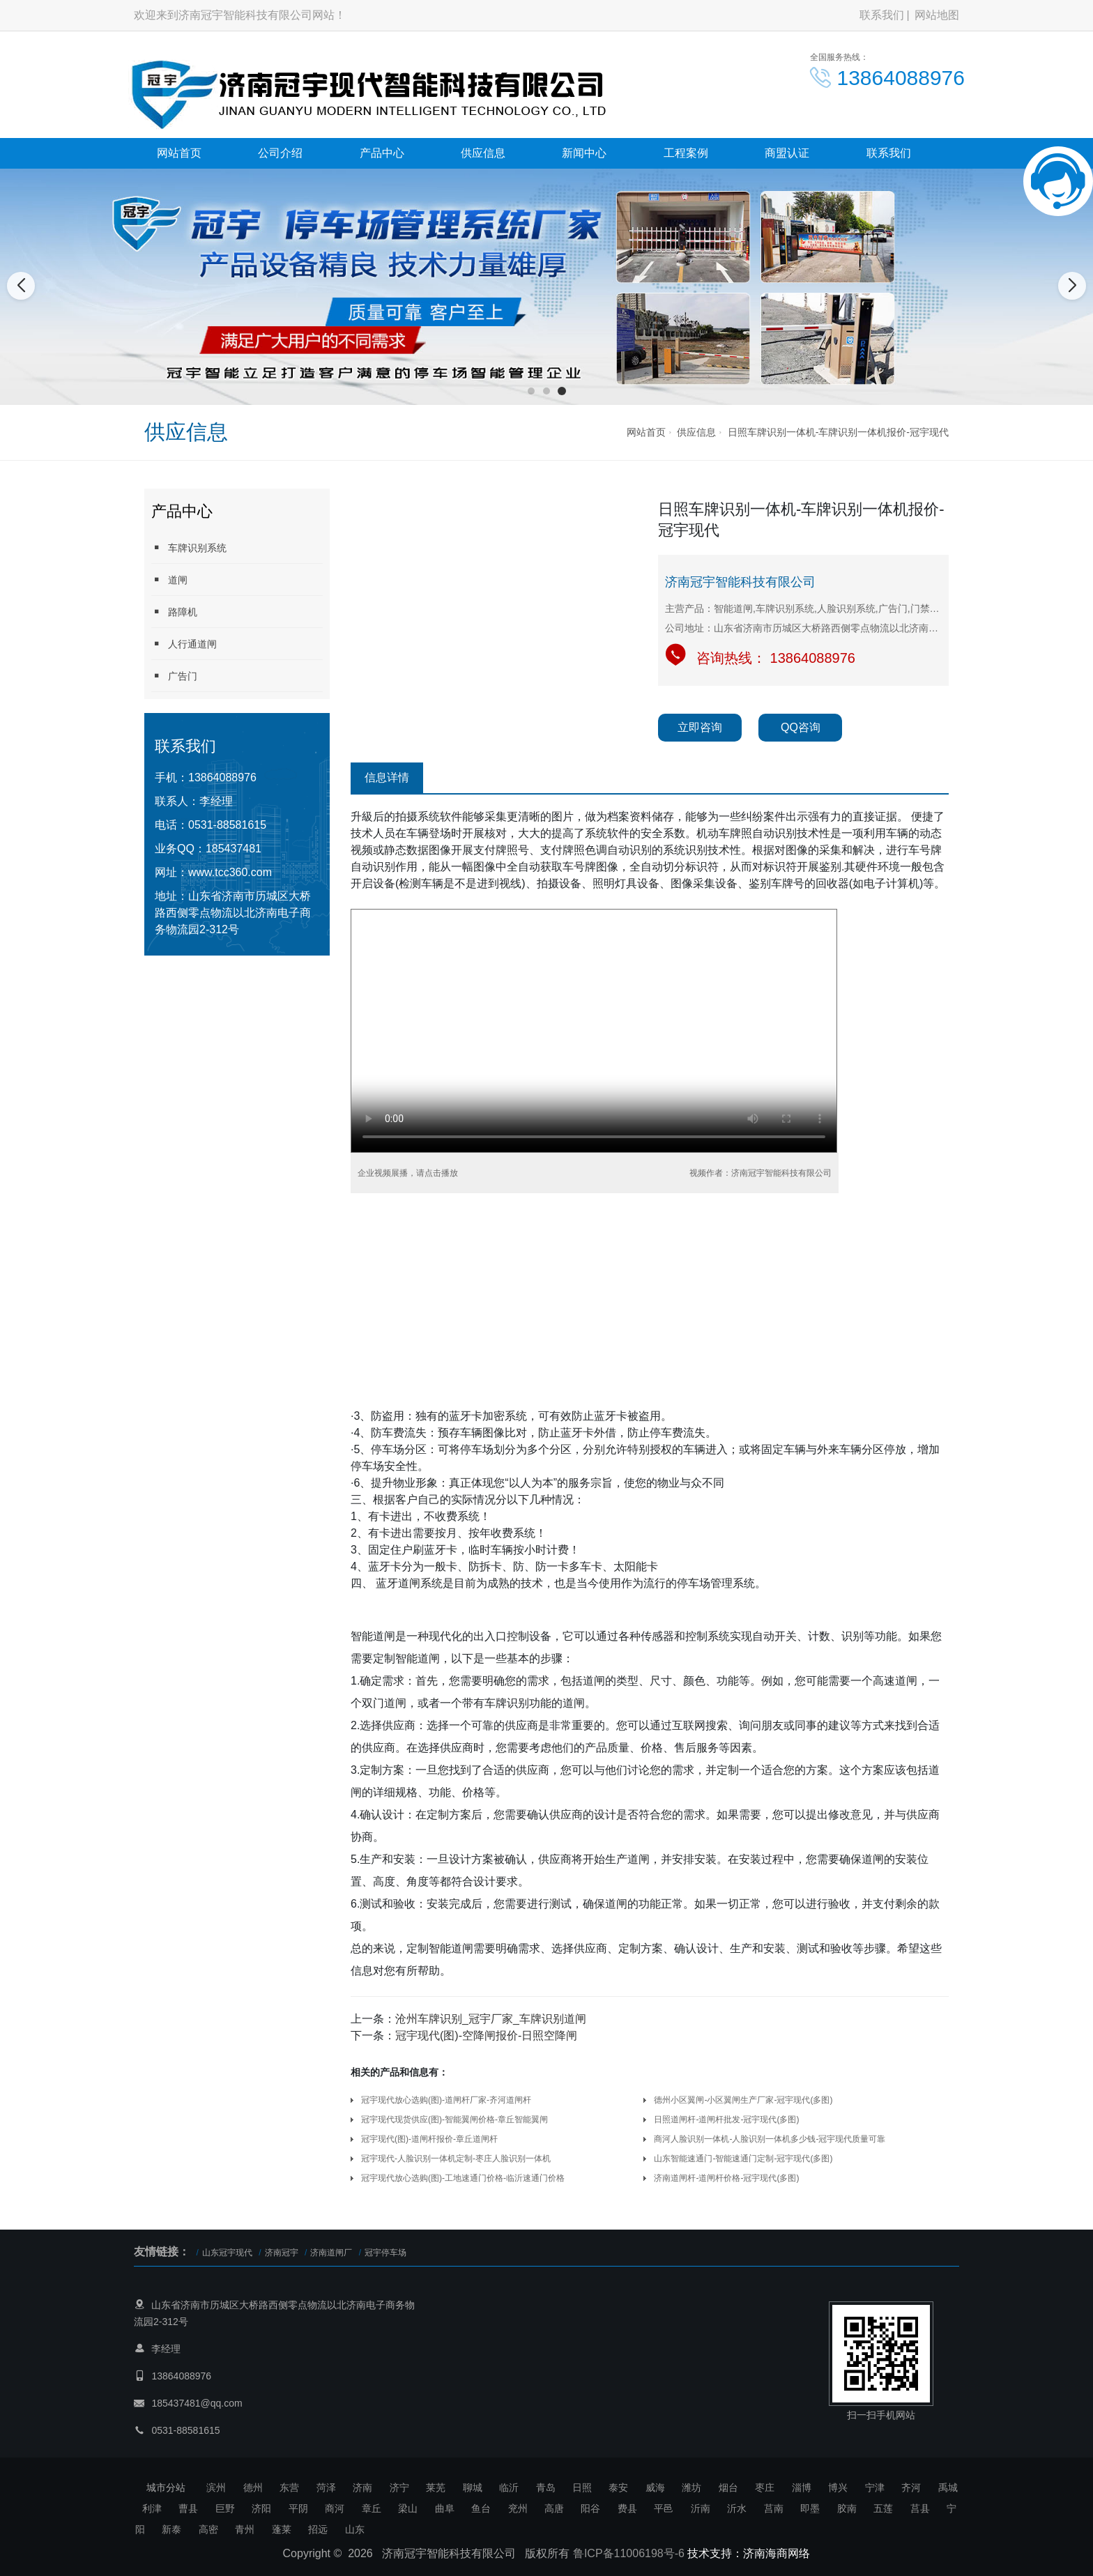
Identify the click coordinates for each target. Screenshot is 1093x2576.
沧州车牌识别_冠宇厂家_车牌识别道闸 (490, 2019)
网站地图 (937, 15)
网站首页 (179, 153)
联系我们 (881, 15)
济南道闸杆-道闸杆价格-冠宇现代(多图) (726, 2178)
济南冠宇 (281, 2252)
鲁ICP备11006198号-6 (629, 2553)
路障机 (174, 612)
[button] (531, 391)
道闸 (169, 579)
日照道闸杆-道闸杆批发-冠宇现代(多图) (726, 2119)
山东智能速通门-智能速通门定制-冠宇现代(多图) (743, 2158)
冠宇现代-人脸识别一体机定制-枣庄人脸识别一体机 (456, 2158)
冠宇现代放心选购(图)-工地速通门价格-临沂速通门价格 (463, 2178)
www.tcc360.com (230, 872)
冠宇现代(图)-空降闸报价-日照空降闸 (486, 2035)
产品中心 (382, 153)
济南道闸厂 (331, 2252)
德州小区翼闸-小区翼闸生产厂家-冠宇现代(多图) (743, 2100)
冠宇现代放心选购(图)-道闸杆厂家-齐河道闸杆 (446, 2100)
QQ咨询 (800, 727)
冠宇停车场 (385, 2252)
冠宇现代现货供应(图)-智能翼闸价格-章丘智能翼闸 (454, 2119)
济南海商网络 (776, 2553)
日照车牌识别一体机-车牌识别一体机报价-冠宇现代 (838, 432)
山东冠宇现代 (227, 2252)
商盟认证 (787, 153)
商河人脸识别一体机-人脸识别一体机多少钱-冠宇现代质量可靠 (769, 2139)
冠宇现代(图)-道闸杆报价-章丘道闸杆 (429, 2139)
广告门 (174, 676)
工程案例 (686, 153)
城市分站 (165, 2487)
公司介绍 (280, 153)
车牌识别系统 (189, 547)
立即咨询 (700, 727)
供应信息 (483, 153)
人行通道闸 (184, 644)
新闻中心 (584, 153)
